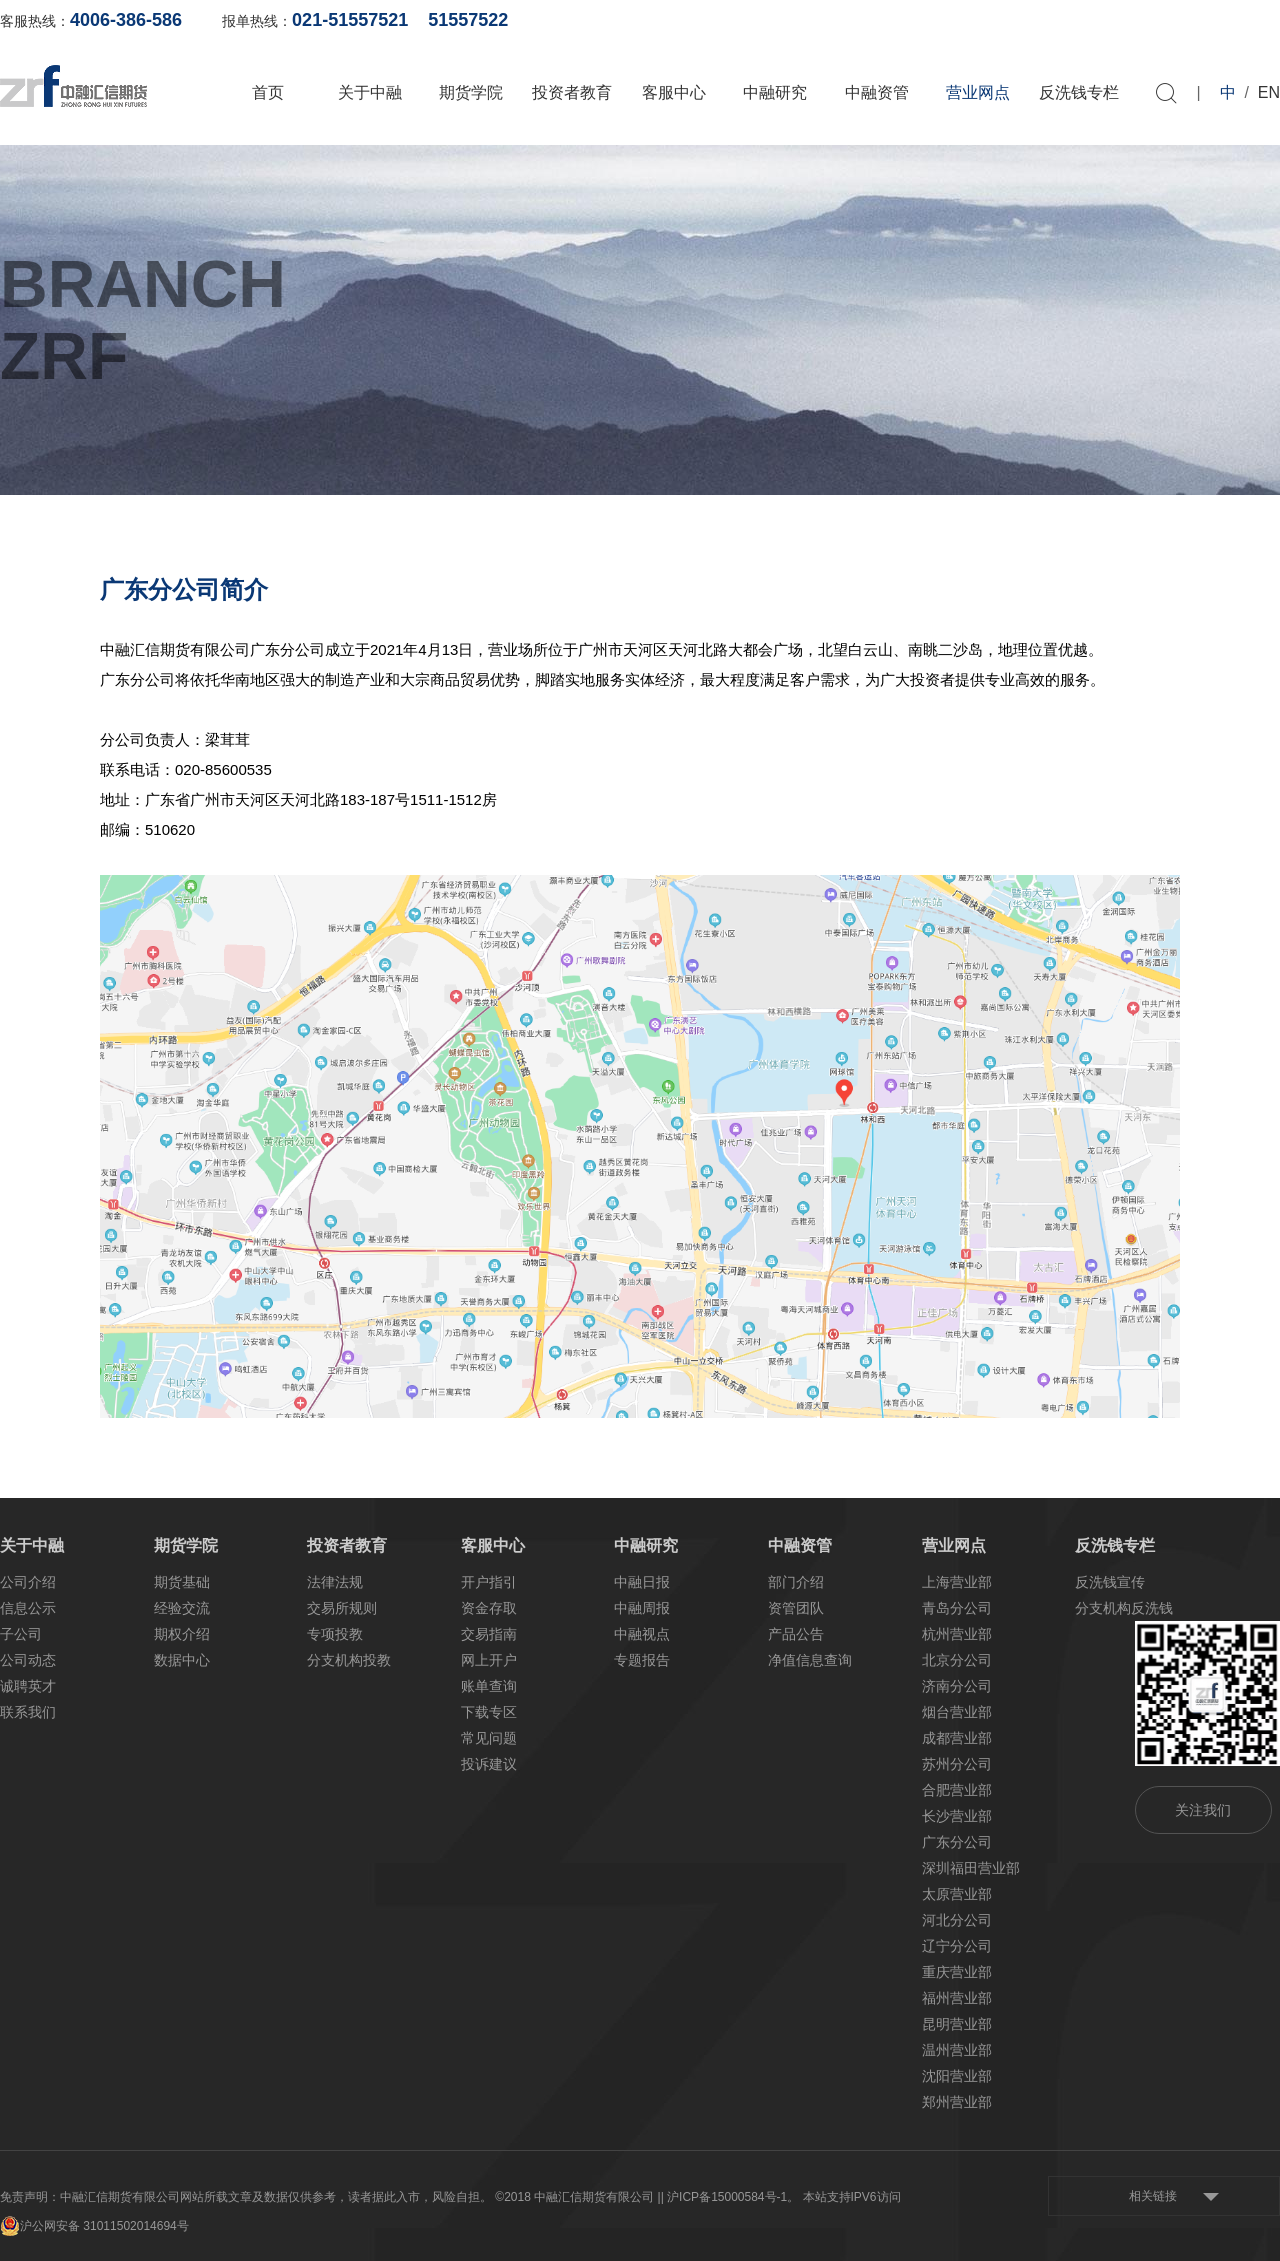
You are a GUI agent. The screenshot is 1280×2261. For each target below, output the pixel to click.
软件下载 (1155, 20)
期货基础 (182, 1582)
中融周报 (642, 1608)
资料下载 (1252, 20)
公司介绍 (28, 1582)
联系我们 (28, 1712)
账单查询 (961, 20)
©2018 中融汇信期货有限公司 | (577, 2197)
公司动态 (28, 1660)
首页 (268, 92)
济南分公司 (957, 1686)
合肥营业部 (957, 1790)
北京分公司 (957, 1660)
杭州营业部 (957, 1634)
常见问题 (489, 1738)
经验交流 (182, 1608)
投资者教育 (572, 92)
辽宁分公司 (957, 1946)
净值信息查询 (810, 1660)
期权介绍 (182, 1634)
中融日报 (642, 1582)
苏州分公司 (957, 1764)
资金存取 (489, 1608)
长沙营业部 (957, 1816)
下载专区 (489, 1712)
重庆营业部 (957, 1972)
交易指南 (489, 1634)
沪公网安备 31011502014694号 (94, 2226)
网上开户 (1058, 20)
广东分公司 (957, 1842)
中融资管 (877, 92)
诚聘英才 (28, 1686)
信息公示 (28, 1608)
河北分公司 (957, 1920)
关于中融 (370, 92)
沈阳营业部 (957, 2076)
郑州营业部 (957, 2102)
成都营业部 (957, 1738)
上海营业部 (957, 1582)
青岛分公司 (957, 1608)
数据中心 (182, 1660)
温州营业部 (957, 2050)
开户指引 (489, 1582)
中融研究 (775, 92)
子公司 (21, 1634)
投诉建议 (489, 1764)
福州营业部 (957, 1998)
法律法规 (335, 1582)
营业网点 (978, 92)
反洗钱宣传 (1110, 1582)
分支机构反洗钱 (1124, 1608)
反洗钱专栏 (1079, 92)
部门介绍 (796, 1582)
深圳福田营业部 (971, 1868)
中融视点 (642, 1634)
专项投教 (335, 1634)
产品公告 (796, 1634)
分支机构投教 (349, 1660)
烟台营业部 (957, 1712)
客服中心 (674, 92)
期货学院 (471, 92)
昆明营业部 (957, 2024)
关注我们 (1203, 1810)
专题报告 (642, 1660)
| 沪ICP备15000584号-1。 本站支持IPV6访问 (781, 2197)
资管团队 (796, 1608)
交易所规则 (342, 1608)
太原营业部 (957, 1894)
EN (1269, 92)
